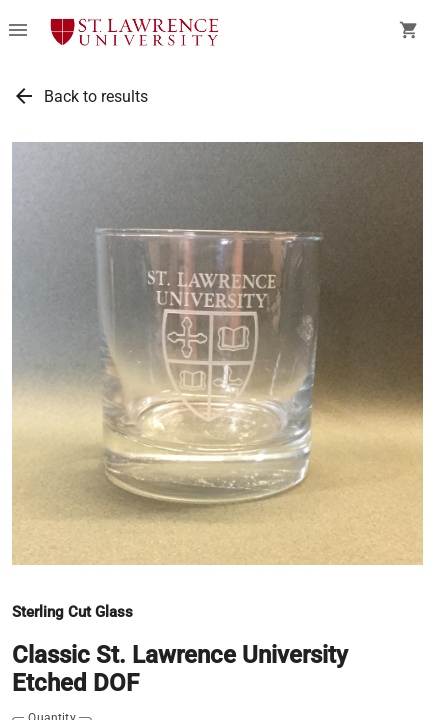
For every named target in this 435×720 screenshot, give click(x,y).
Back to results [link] (96, 96)
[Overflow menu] (18, 32)
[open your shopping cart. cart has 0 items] (409, 32)
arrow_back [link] (24, 96)
